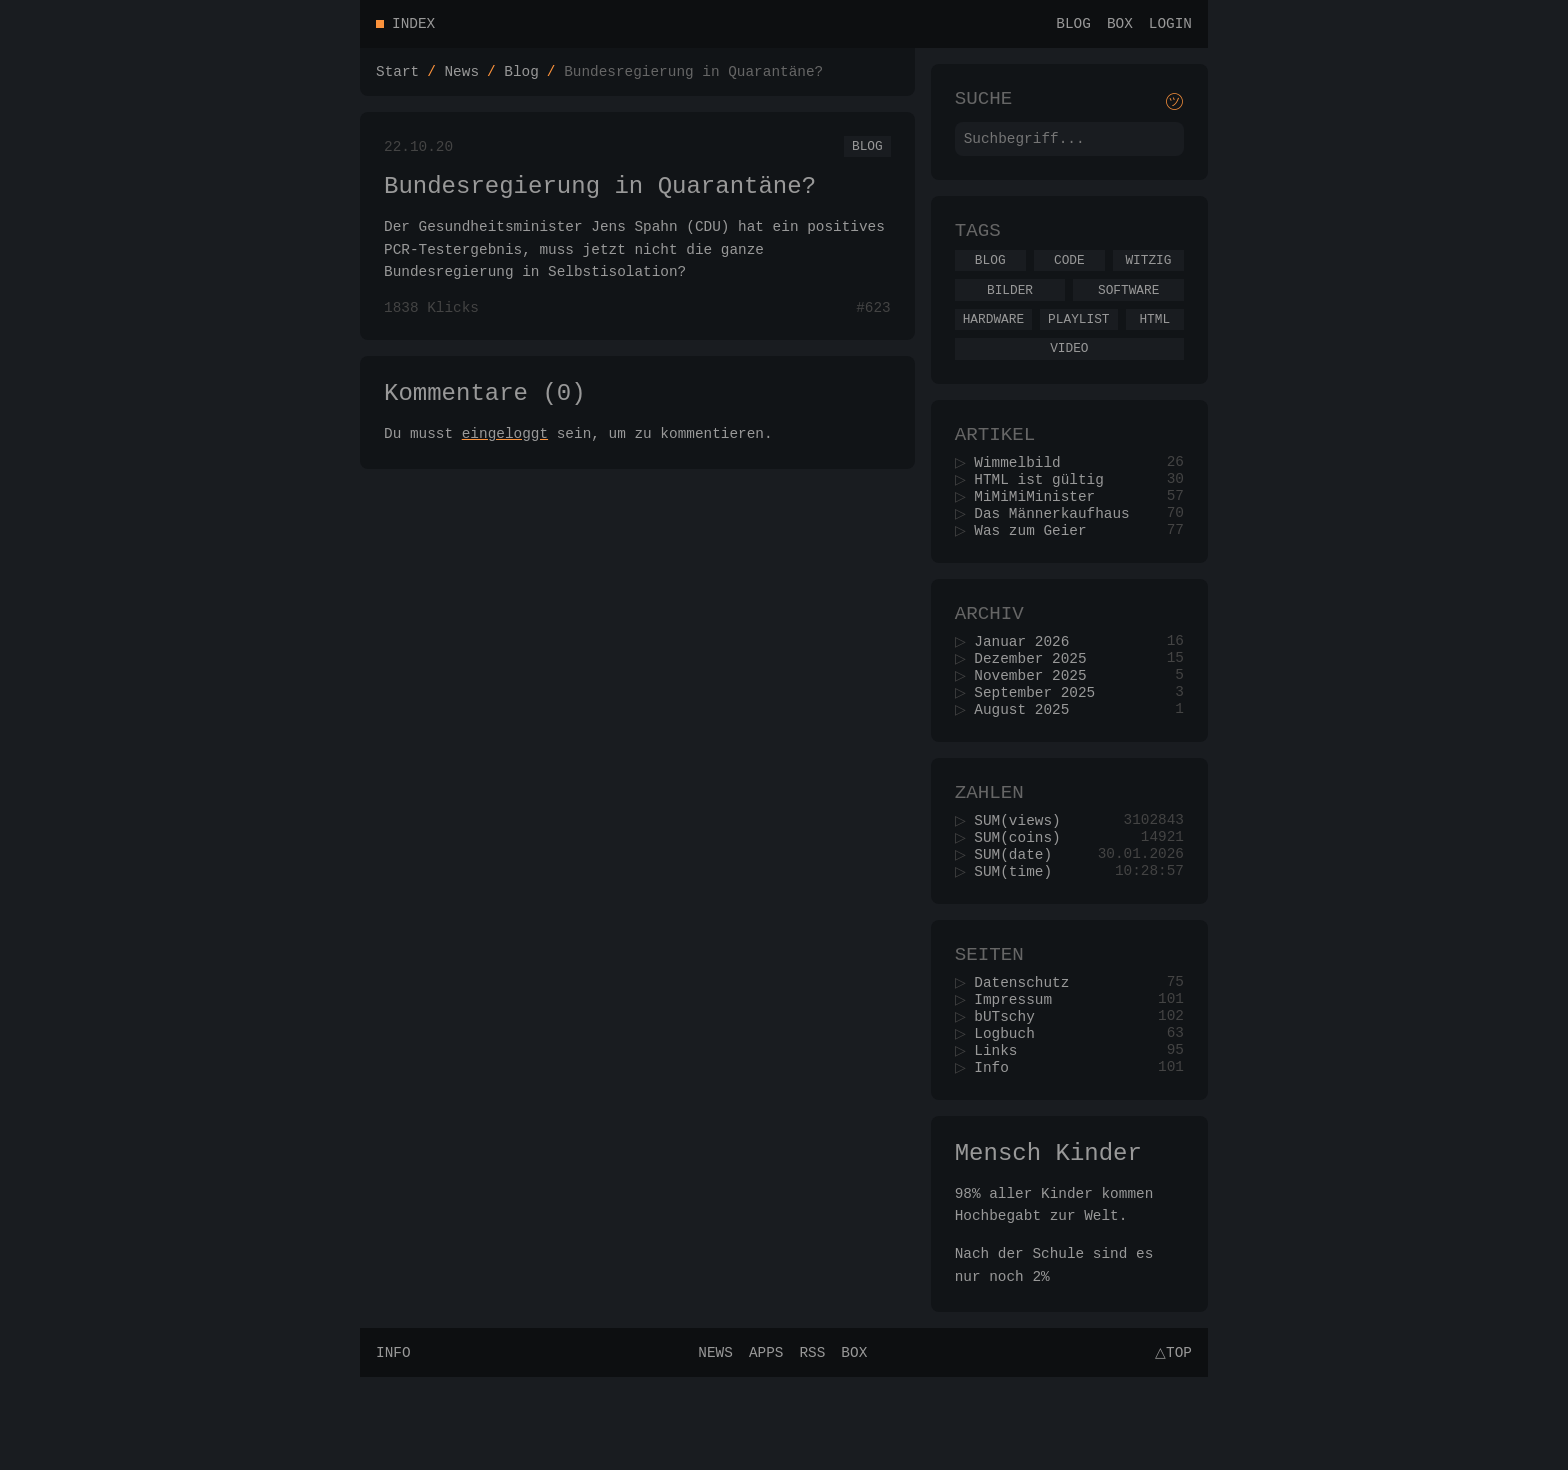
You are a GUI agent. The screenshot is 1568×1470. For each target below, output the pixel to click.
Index (413, 25)
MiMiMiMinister (1041, 531)
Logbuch (1011, 1113)
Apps (763, 1444)
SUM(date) (1020, 919)
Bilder (1010, 308)
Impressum (1020, 1075)
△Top (1170, 1444)
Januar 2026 (1028, 687)
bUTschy (1011, 1094)
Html (1154, 340)
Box (1120, 25)
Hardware (993, 340)
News (461, 76)
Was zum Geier (1037, 569)
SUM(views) (1024, 881)
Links (1002, 1132)
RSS (809, 1444)
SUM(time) (1020, 938)
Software (1128, 308)
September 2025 (1041, 744)
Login (1170, 25)
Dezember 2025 (1037, 706)
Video (1069, 372)
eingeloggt (505, 457)
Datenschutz (1028, 1056)
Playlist (1078, 340)
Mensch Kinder (1048, 1241)
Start (397, 76)
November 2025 (1037, 725)
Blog (1073, 25)
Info (998, 1151)
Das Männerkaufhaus (1058, 550)
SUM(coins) (1024, 900)
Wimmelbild (1024, 493)
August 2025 (1028, 763)
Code (1069, 275)
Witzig (1148, 275)
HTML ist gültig (1046, 512)
